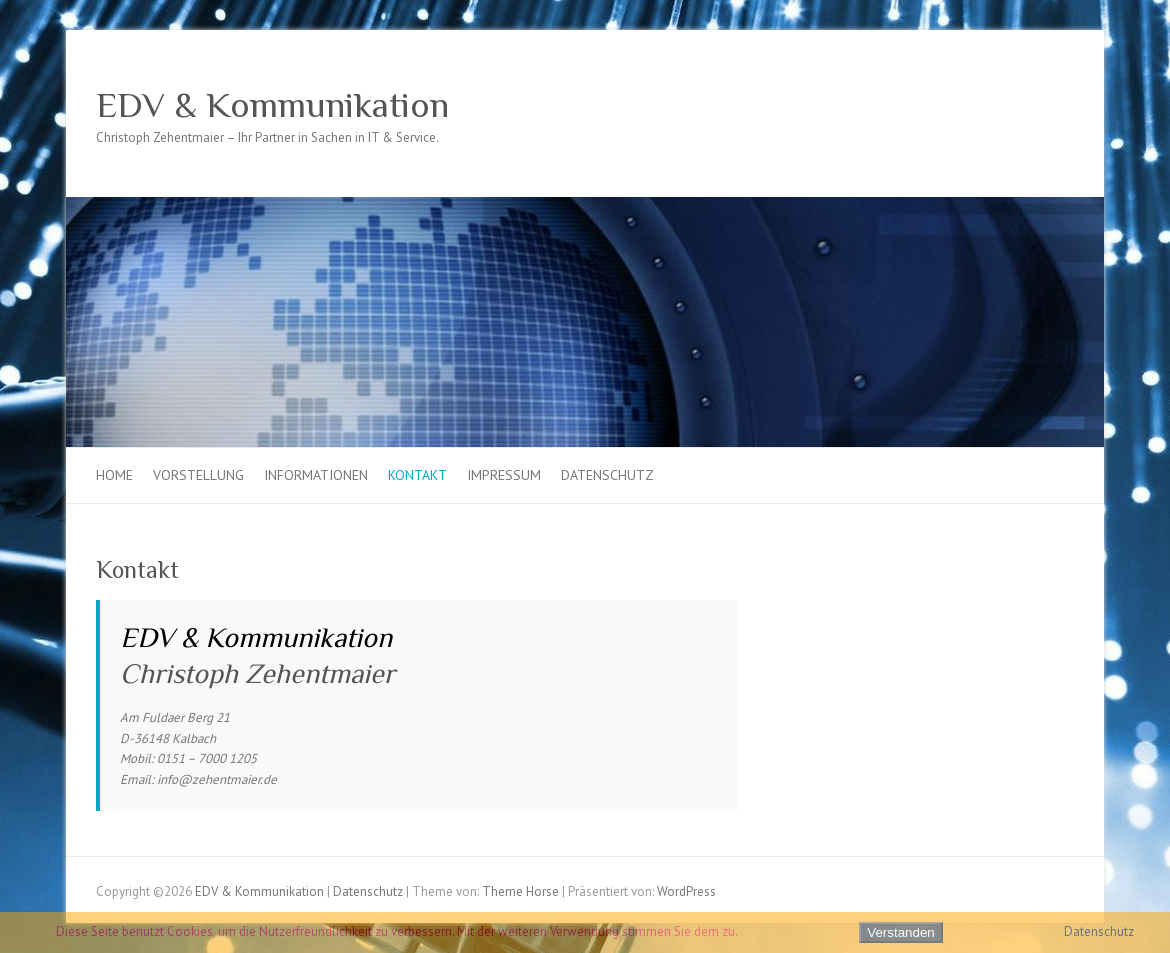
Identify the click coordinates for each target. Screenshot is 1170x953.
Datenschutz (607, 475)
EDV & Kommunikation (272, 105)
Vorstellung (198, 475)
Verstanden (900, 932)
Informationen (316, 475)
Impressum (504, 475)
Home (114, 475)
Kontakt (417, 475)
